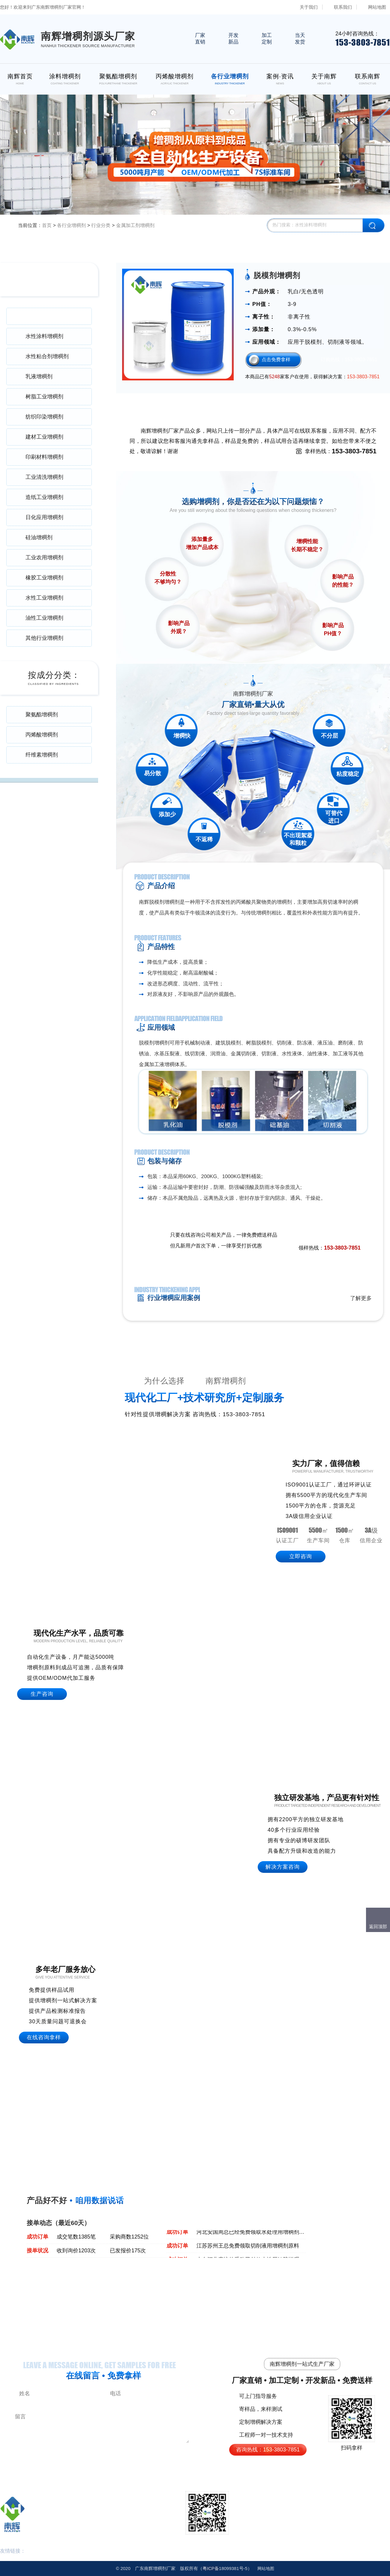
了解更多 (361, 1298)
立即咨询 (300, 1556)
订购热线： (349, 359)
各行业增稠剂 (71, 225)
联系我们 (343, 7)
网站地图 (377, 7)
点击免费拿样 (276, 359)
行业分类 (100, 225)
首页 (47, 225)
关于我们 (309, 7)
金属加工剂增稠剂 (135, 225)
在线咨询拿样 (44, 2037)
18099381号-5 (225, 2568)
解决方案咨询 (283, 1867)
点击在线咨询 (306, 1235)
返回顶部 (378, 1926)
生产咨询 (42, 1694)
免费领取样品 (346, 1235)
